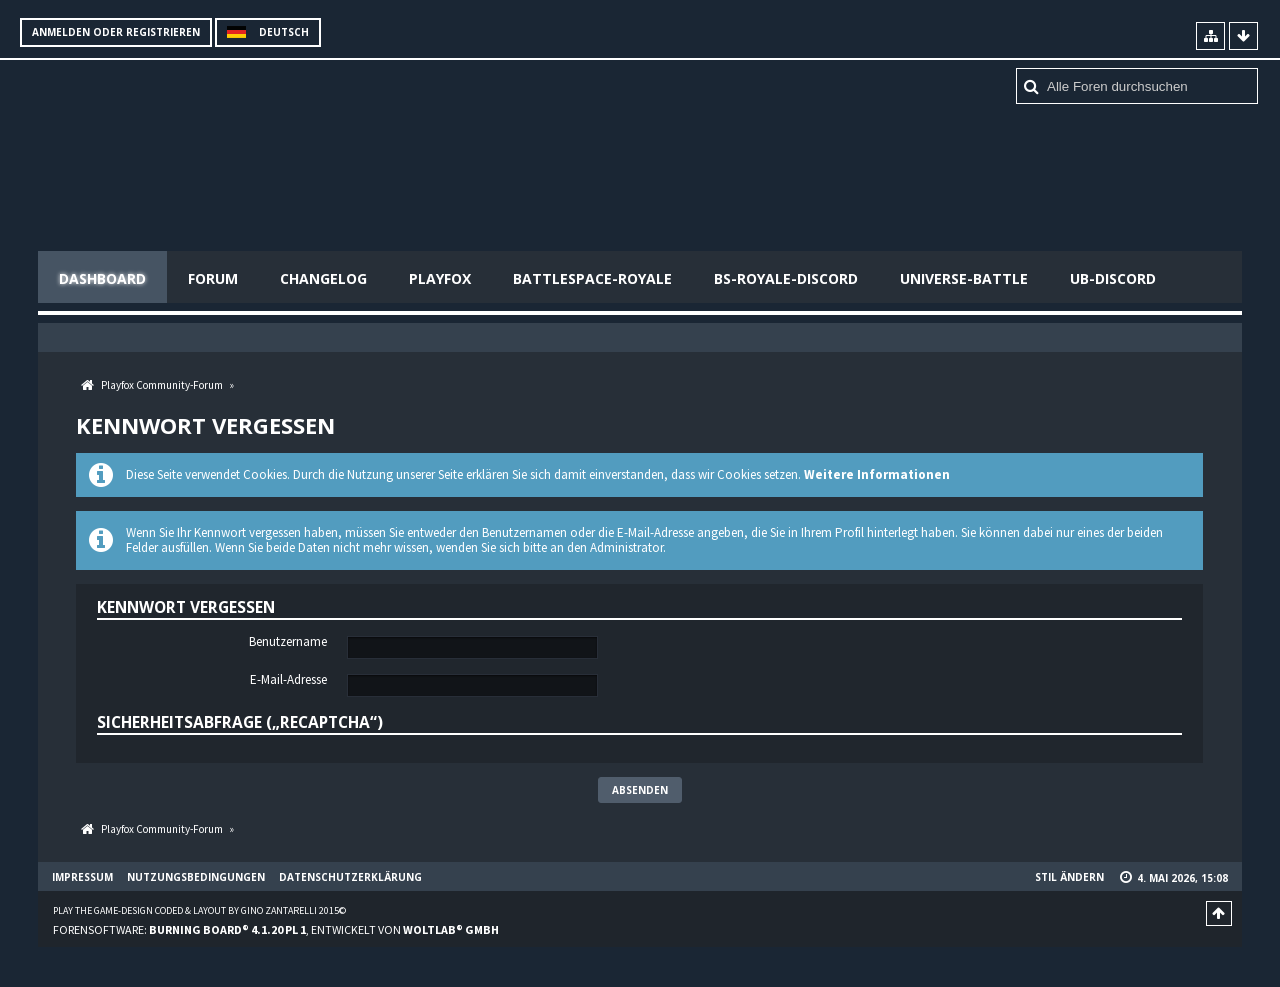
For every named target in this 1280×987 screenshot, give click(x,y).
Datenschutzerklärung (350, 877)
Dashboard (102, 278)
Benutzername (288, 642)
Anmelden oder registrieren (116, 32)
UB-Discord (1113, 278)
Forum (213, 278)
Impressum (82, 877)
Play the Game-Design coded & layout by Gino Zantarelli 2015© (199, 910)
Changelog (323, 278)
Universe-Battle (964, 278)
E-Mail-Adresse (288, 680)
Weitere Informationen (877, 474)
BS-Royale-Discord (786, 278)
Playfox (440, 278)
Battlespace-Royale (592, 278)
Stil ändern (1069, 877)
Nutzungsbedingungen (196, 877)
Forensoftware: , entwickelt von (276, 929)
